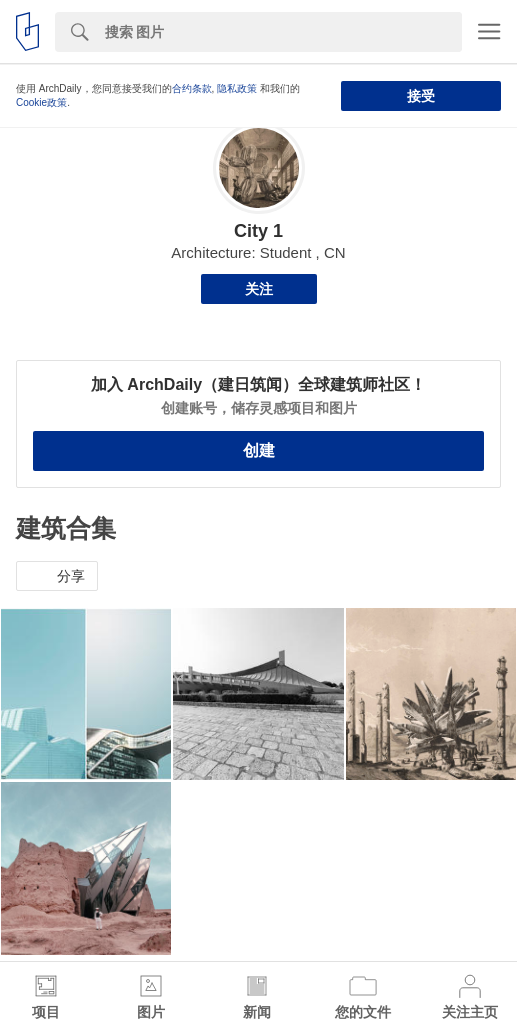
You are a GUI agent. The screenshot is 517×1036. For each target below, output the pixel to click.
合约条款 (192, 88)
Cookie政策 (41, 102)
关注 (259, 289)
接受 (421, 96)
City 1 (258, 231)
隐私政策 (237, 88)
